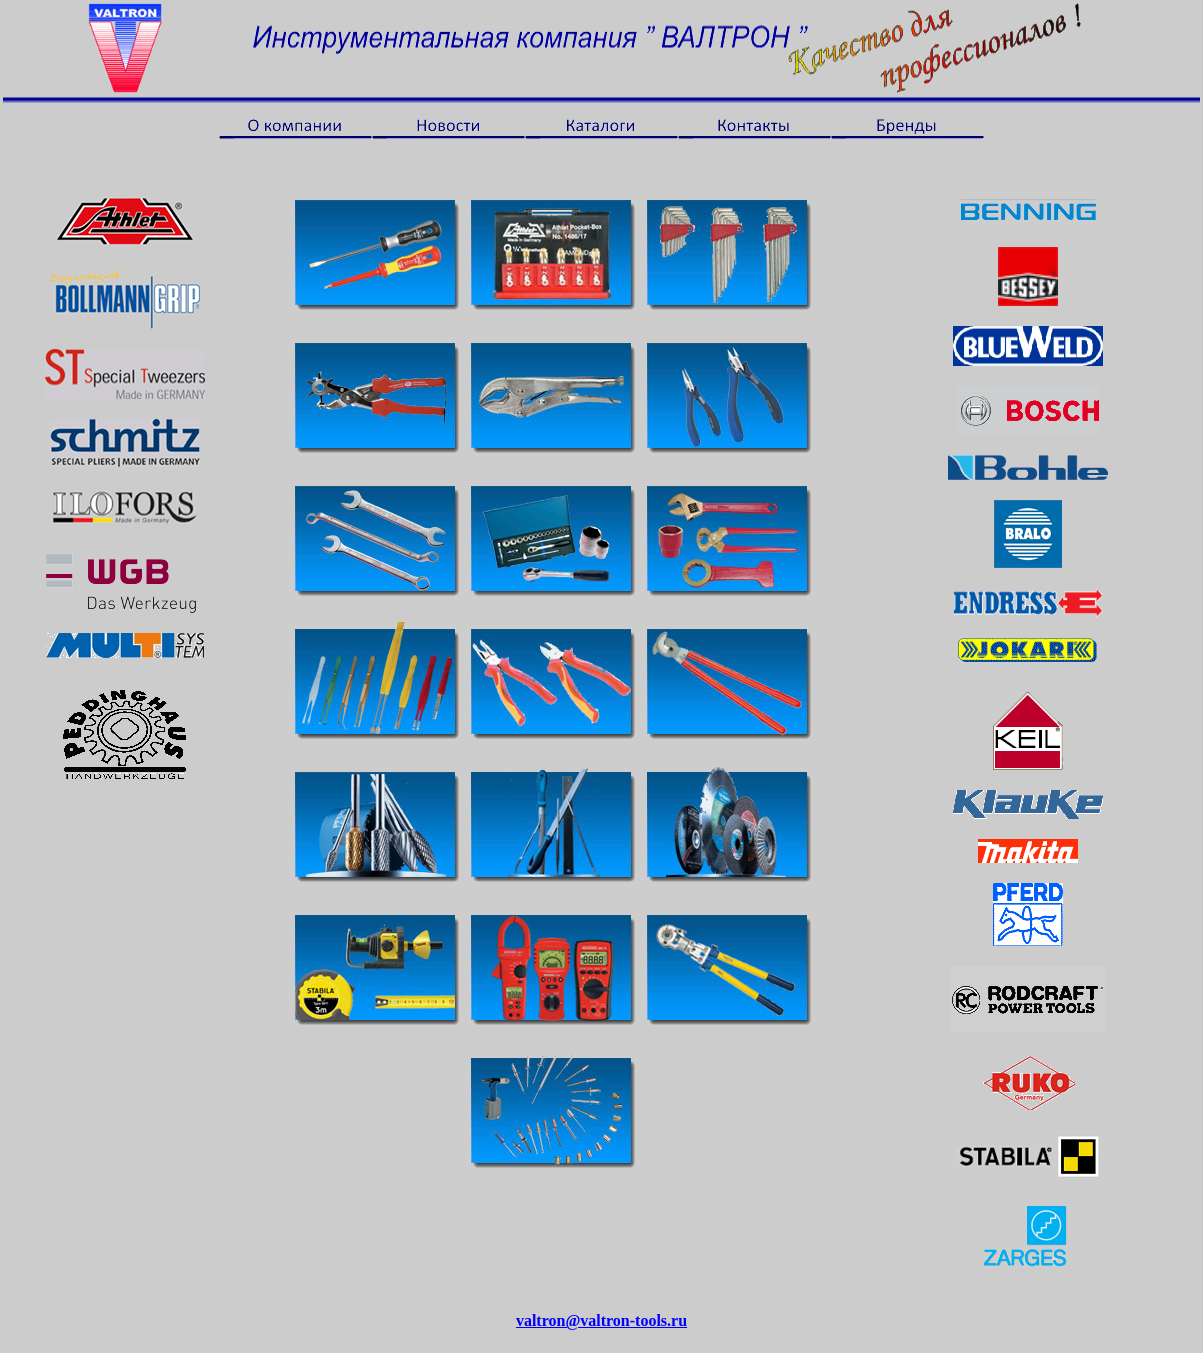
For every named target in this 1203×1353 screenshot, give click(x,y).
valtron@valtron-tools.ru (601, 1320)
